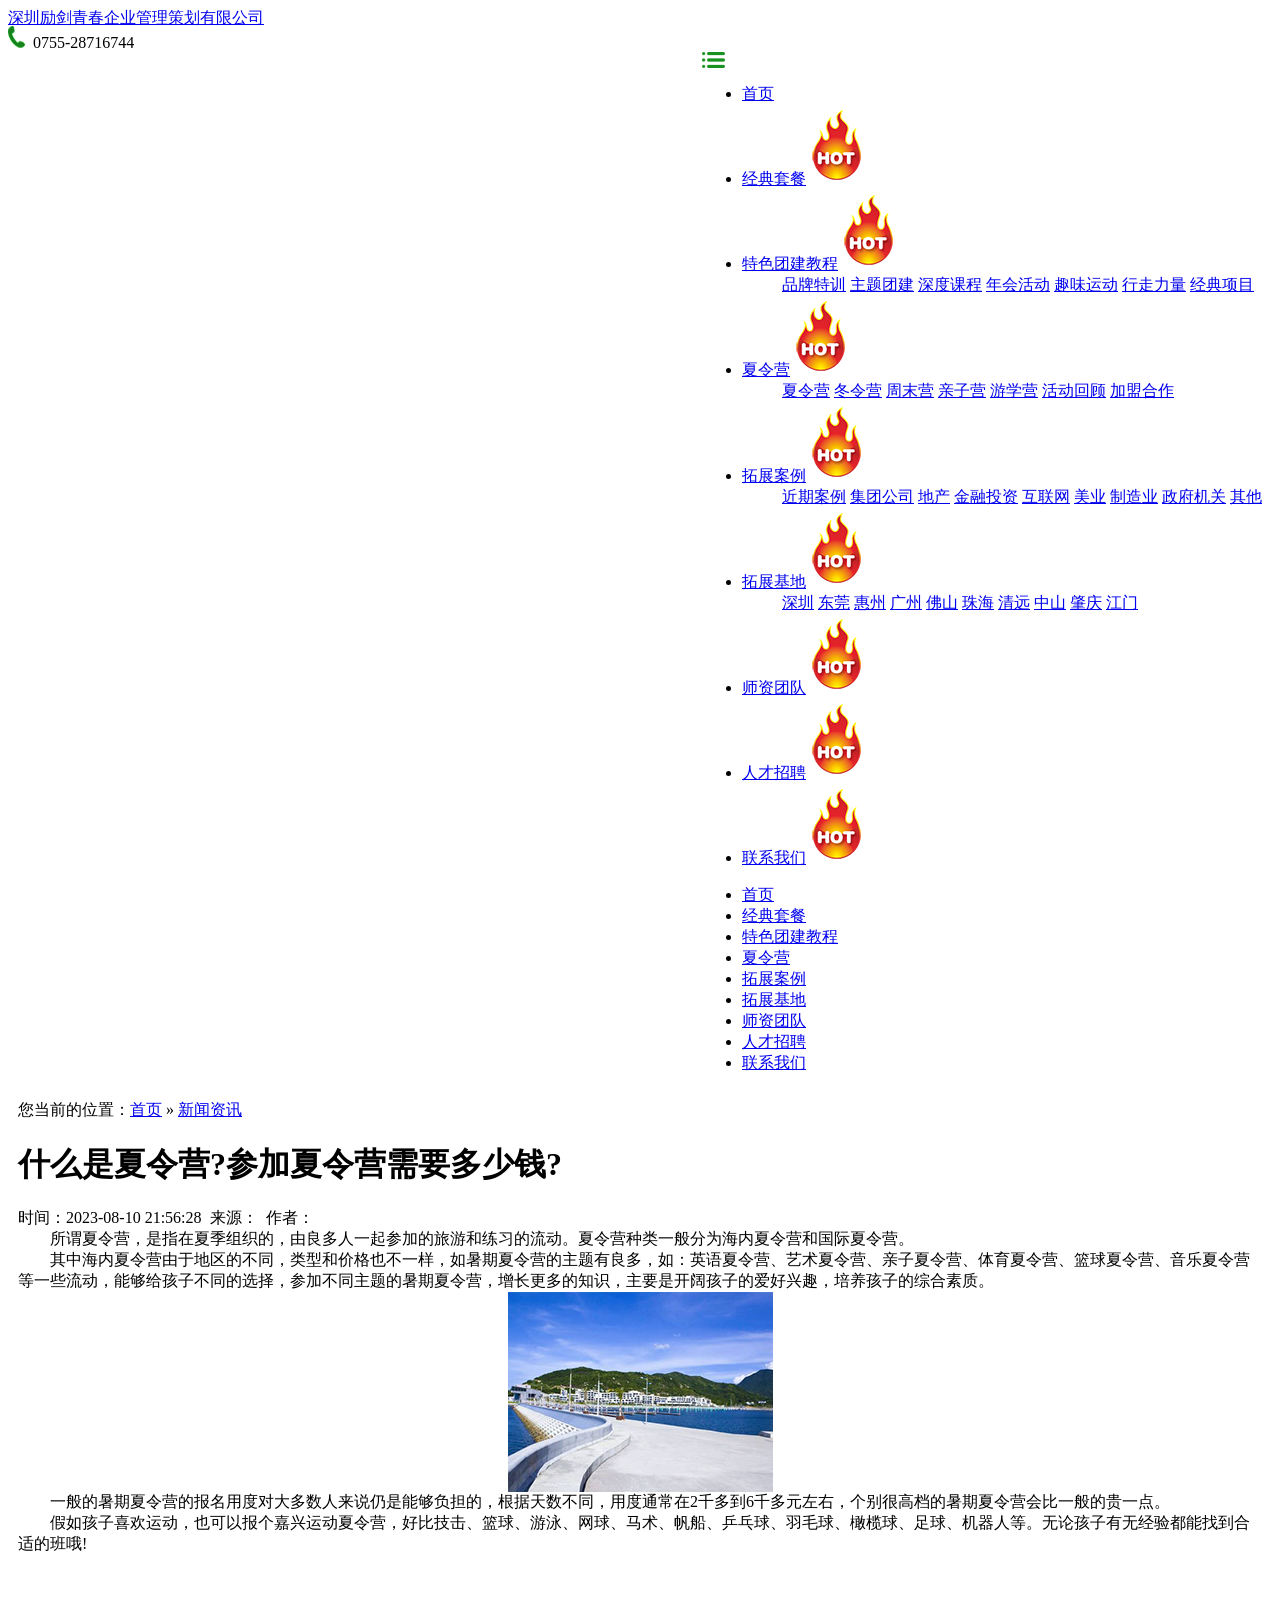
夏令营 (796, 369)
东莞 (834, 602)
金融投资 (986, 496)
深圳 (798, 602)
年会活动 (1018, 284)
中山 (1050, 602)
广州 (906, 602)
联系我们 (804, 857)
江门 (1122, 602)
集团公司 (882, 496)
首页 (758, 93)
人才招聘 (804, 772)
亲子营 (962, 390)
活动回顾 (1074, 390)
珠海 (978, 602)
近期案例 (814, 496)
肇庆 (1086, 602)
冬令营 (858, 390)
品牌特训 (814, 284)
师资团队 (804, 687)
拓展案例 (804, 475)
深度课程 (950, 284)
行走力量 (1154, 284)
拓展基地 (804, 581)
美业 (1090, 496)
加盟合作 (1142, 390)
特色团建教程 (820, 263)
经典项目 (1222, 284)
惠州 (870, 602)
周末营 (910, 390)
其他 (1246, 496)
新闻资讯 (210, 1109)
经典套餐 (804, 178)
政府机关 (1194, 496)
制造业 (1134, 496)
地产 (934, 496)
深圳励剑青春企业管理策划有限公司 (136, 17)
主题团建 (882, 284)
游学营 (1014, 390)
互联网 (1046, 496)
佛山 (942, 602)
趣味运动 (1086, 284)
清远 (1014, 602)
